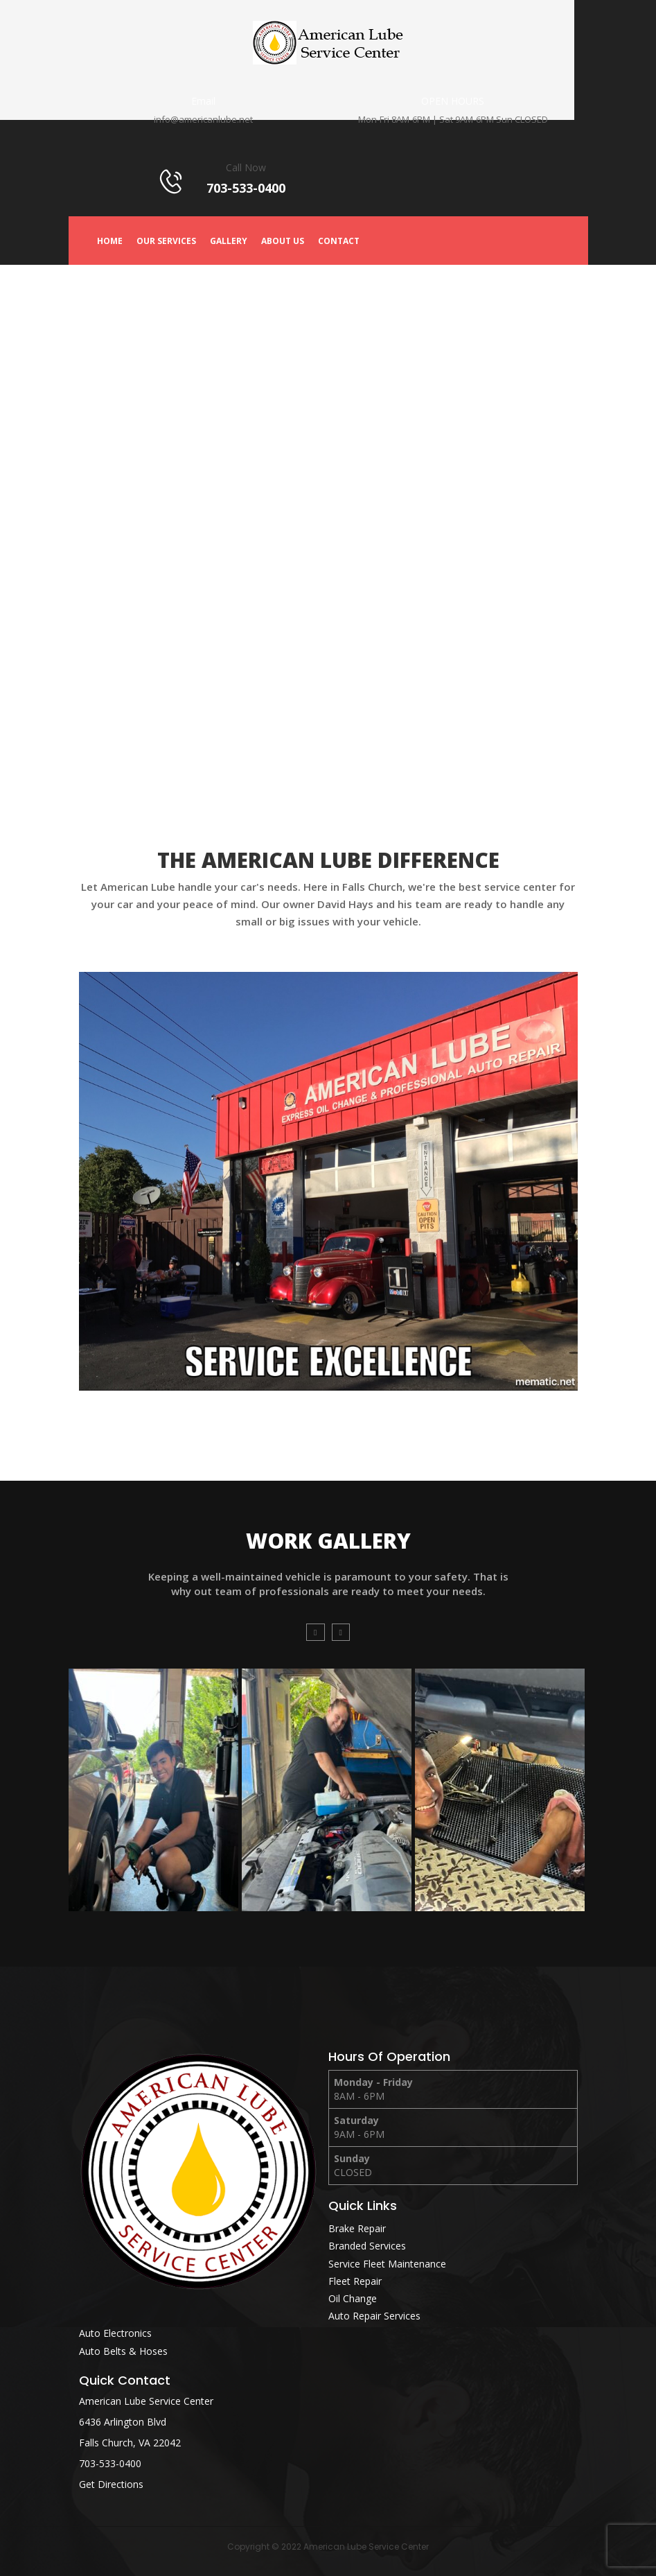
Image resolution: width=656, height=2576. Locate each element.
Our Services (166, 241)
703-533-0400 (110, 2463)
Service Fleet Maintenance (387, 2263)
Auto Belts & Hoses (123, 2351)
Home (110, 241)
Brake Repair (357, 2228)
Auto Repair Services (374, 2315)
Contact (339, 241)
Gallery (228, 241)
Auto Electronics (115, 2333)
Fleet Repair (355, 2281)
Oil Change (352, 2298)
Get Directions (111, 2484)
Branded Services (367, 2245)
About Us (282, 241)
